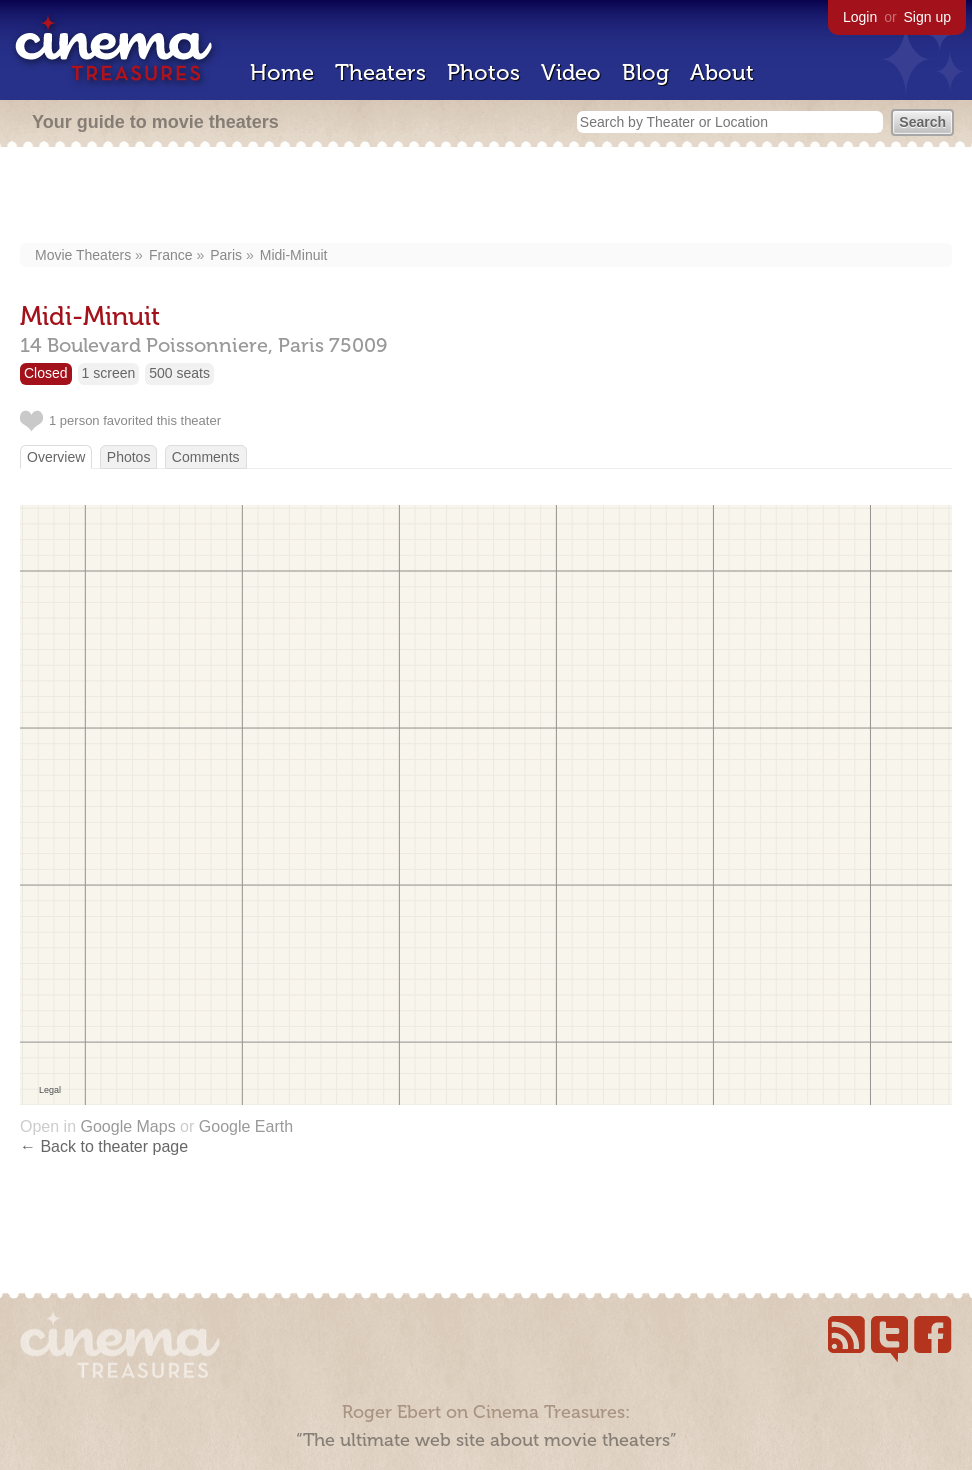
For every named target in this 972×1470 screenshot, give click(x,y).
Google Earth (246, 1126)
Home (282, 72)
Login (860, 17)
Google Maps (127, 1126)
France (171, 255)
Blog (645, 72)
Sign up (927, 17)
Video (571, 72)
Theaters (380, 72)
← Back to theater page (104, 1146)
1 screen (109, 373)
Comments (206, 457)
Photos (483, 72)
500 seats (179, 373)
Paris (226, 255)
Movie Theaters (83, 255)
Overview (56, 457)
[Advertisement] (486, 197)
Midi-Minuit (294, 255)
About (722, 72)
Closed (46, 373)
